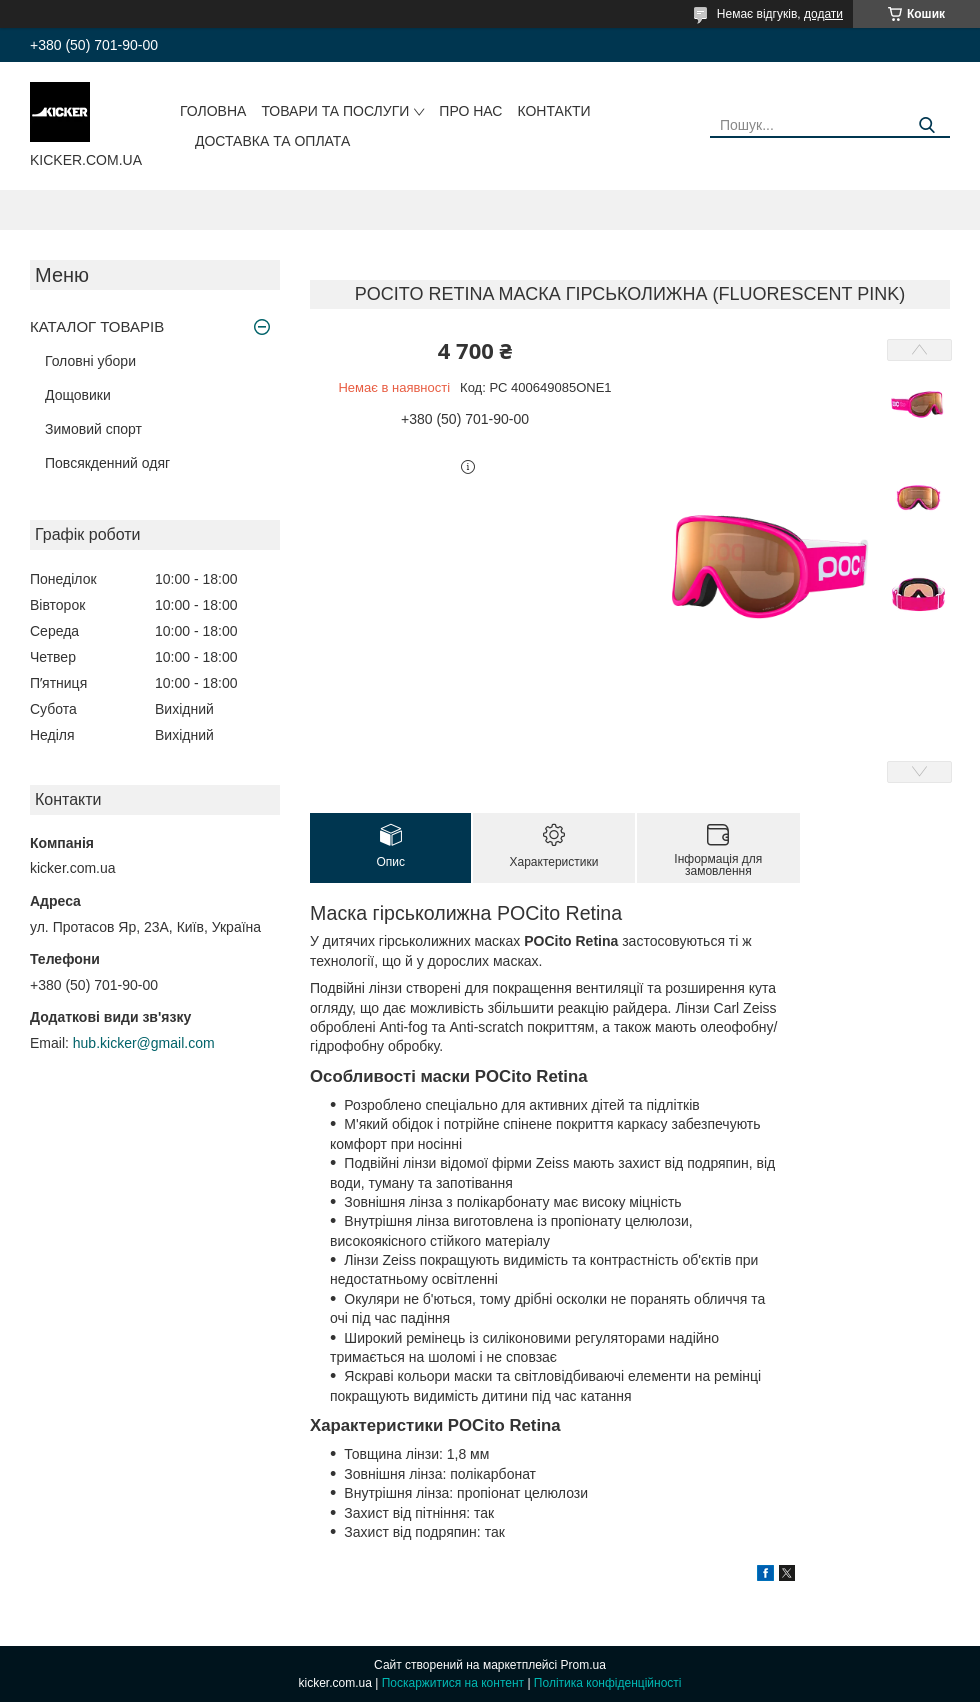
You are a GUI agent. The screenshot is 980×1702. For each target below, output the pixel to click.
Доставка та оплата (272, 141)
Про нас (470, 111)
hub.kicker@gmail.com (144, 1043)
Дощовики (78, 395)
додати (823, 14)
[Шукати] (927, 125)
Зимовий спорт (93, 429)
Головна (213, 111)
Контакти (553, 111)
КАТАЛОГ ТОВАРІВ (97, 326)
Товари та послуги (335, 111)
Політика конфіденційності (608, 1683)
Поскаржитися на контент (453, 1683)
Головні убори (90, 361)
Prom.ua (583, 1665)
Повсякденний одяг (107, 463)
